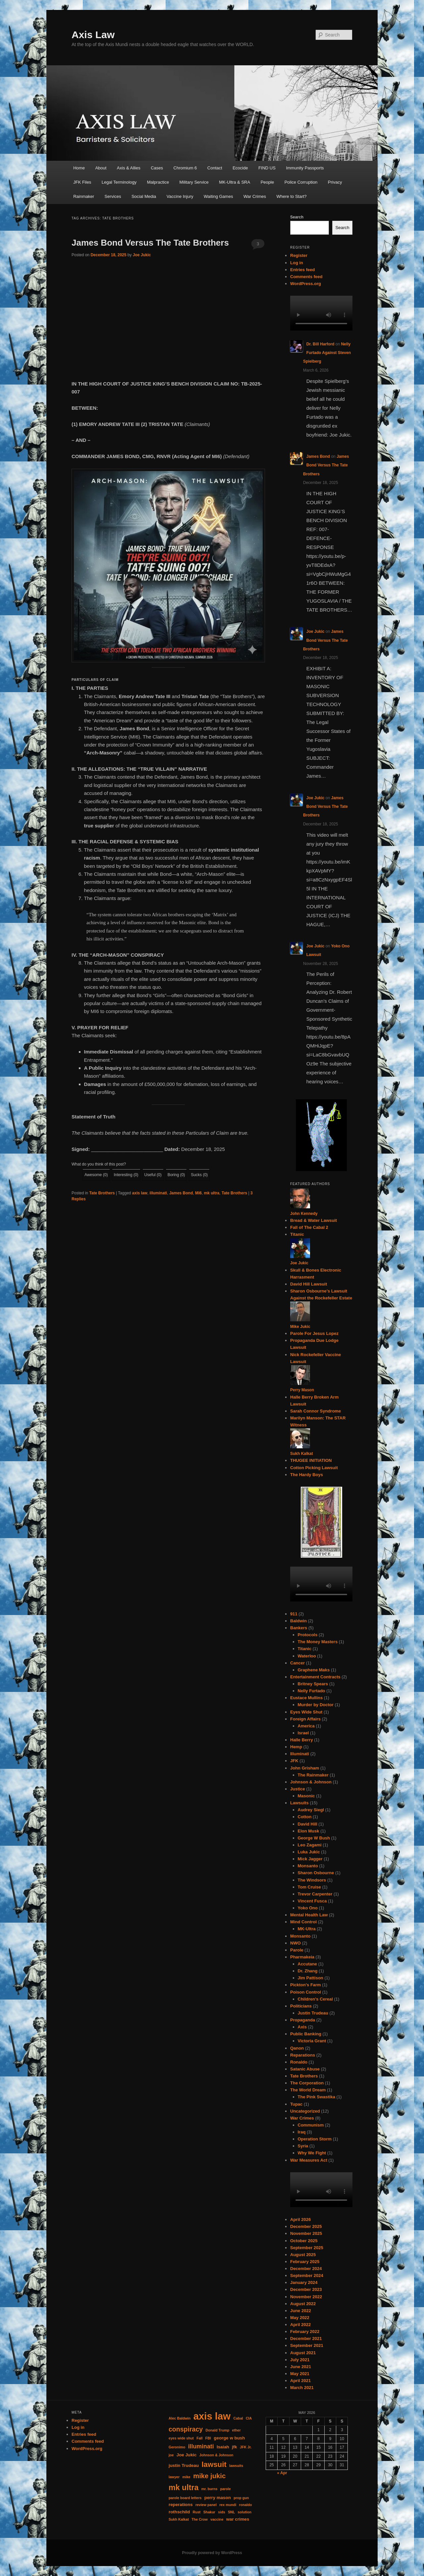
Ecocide (240, 167)
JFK (294, 1760)
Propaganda (302, 2019)
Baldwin (298, 1620)
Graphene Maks (314, 1669)
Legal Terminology (119, 182)
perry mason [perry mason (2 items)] (217, 2497)
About (100, 167)
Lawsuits (299, 1802)
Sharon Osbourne (316, 1872)
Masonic (306, 1795)
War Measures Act (308, 2160)
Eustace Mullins (306, 1697)
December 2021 (306, 2338)
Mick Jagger (310, 1858)
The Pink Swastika (316, 2096)
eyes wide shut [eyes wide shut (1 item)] (181, 2438)
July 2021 (300, 2359)
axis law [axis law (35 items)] (212, 2416)
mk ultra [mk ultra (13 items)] (183, 2487)
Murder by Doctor (316, 1704)
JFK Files (82, 182)
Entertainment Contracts (315, 1676)
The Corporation (307, 2082)
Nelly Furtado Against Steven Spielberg (327, 353)
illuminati (158, 1193)
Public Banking (305, 2033)
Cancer (297, 1662)
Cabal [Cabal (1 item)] (238, 2418)
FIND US (267, 167)
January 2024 (303, 2282)
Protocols (308, 1634)
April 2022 (300, 2324)
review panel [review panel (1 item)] (206, 2505)
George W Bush (314, 1837)
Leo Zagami (310, 1844)
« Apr (282, 2473)
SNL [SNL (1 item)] (231, 2512)
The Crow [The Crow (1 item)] (199, 2519)
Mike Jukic (300, 1326)
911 (293, 1613)
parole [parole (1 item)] (225, 2489)
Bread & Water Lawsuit (313, 1220)
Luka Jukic (309, 1851)
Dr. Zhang (308, 1970)
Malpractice (158, 182)
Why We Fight (312, 2152)
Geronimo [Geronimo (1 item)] (177, 2447)
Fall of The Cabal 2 (309, 1227)
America (306, 1725)
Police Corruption (301, 182)
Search (296, 217)
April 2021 (300, 2380)
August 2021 (303, 2352)
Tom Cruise (309, 1887)
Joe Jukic (142, 255)
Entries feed (302, 269)
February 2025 (304, 2261)
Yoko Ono (308, 1907)
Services (113, 196)
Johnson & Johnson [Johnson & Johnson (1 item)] (216, 2455)
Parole (296, 1949)
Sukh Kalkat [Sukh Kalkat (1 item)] (179, 2519)
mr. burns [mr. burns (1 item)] (209, 2489)
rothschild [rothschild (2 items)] (179, 2511)
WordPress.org (305, 283)
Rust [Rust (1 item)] (197, 2512)
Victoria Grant (312, 2040)
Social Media (144, 196)
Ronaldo (298, 2062)
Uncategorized (305, 2111)
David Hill (307, 1824)
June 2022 (300, 2310)
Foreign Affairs (305, 1718)
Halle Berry (301, 1739)
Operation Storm (315, 2138)
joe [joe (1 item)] (171, 2455)
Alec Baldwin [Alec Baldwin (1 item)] (179, 2418)
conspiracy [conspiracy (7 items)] (186, 2429)
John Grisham (304, 1768)
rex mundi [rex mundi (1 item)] (227, 2505)
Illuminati (299, 1753)
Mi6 (198, 1193)
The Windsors (312, 1880)
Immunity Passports (305, 167)
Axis (302, 2026)
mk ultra (212, 1193)
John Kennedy (304, 1213)
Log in (296, 262)
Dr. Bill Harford (320, 344)
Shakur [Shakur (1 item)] (209, 2512)
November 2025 (306, 2233)
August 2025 (303, 2254)
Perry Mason (302, 1390)
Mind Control (303, 1921)
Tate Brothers (102, 1193)
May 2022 (299, 2317)
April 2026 (300, 2219)
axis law (139, 1193)
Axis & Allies (128, 167)
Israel (303, 1732)
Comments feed (306, 276)
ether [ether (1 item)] (236, 2430)
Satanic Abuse (305, 2069)
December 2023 (306, 2289)
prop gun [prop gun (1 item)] (241, 2498)
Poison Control (305, 1992)
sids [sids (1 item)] (221, 2512)
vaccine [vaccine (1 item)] (216, 2519)
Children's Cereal (315, 1999)
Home (79, 167)
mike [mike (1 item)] (186, 2477)
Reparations (302, 2055)
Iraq (302, 2131)
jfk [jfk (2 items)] (234, 2446)
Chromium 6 (185, 167)
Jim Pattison (310, 1977)
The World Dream (308, 2089)
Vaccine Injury (180, 196)
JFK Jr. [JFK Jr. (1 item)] (246, 2447)
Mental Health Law (309, 1914)
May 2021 (299, 2373)
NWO (295, 1943)
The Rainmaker (313, 1774)
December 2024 (306, 2268)
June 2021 (300, 2366)
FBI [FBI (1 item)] (208, 2438)
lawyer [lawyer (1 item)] (174, 2477)
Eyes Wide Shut (306, 1711)
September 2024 (306, 2275)
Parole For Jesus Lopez (314, 1333)
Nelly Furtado (311, 1690)
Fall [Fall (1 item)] (199, 2438)
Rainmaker (83, 196)
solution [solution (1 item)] (244, 2512)
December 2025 (306, 2226)
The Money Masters (318, 1641)
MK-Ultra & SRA (234, 182)
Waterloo (307, 1655)
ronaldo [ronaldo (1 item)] (245, 2505)
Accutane (307, 1963)
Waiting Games (218, 196)
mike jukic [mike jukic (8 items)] (209, 2476)
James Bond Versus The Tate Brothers (150, 243)
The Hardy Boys (306, 1474)
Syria (303, 2145)
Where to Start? (292, 196)
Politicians (301, 2006)
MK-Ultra (307, 1928)
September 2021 (306, 2345)
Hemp (296, 1746)
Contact (214, 167)
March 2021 (302, 2387)
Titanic (297, 1234)
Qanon (297, 2048)
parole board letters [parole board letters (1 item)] (185, 2498)
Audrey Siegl (311, 1809)
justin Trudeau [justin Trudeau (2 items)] (184, 2465)
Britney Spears (313, 1683)
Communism (311, 2125)
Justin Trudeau (313, 2012)
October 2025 (303, 2240)
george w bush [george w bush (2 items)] (229, 2437)
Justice (297, 1788)
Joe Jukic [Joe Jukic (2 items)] (187, 2454)
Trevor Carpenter (315, 1893)
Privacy (335, 182)
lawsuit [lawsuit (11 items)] (213, 2464)
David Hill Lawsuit (308, 1284)
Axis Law (93, 34)
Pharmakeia (302, 1956)
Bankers (298, 1627)
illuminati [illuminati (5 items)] (201, 2446)
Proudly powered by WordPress (212, 2552)
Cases (157, 167)
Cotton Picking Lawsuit (314, 1467)
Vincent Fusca (312, 1900)
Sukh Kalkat (301, 1453)
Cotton (305, 1816)
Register (298, 255)
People (267, 182)
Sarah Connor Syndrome (315, 1410)
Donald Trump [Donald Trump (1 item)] (218, 2430)
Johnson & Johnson (311, 1781)
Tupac (296, 2104)
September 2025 (306, 2247)
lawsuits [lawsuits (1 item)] (236, 2466)
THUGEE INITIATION (311, 1460)
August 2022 (303, 2303)
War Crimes (254, 196)
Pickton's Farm (305, 1984)
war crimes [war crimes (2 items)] (237, 2519)
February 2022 (304, 2331)
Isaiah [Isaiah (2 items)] (223, 2446)
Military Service (194, 182)
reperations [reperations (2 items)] (181, 2504)
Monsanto (308, 1865)
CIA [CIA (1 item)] (249, 2418)
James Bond (181, 1193)
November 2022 (306, 2296)
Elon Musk (308, 1830)
